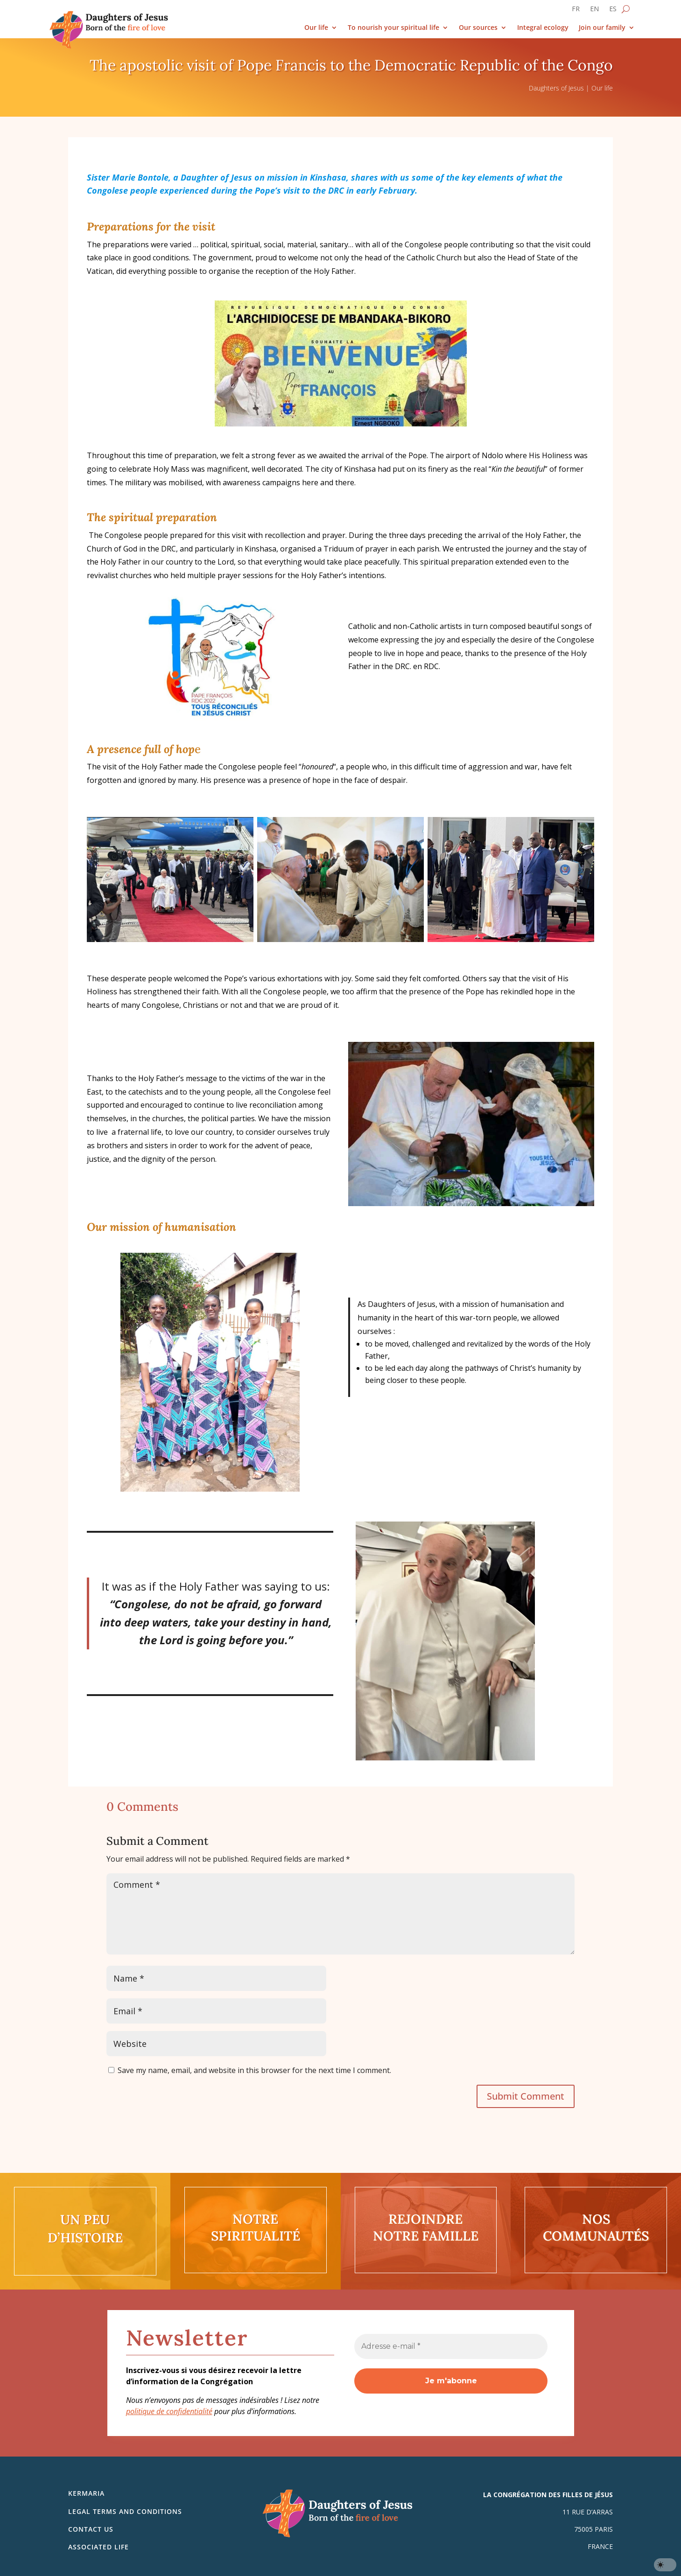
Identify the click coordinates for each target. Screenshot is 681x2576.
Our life (316, 28)
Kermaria (86, 2493)
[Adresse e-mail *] (451, 2346)
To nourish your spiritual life (393, 28)
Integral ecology (543, 28)
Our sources (478, 28)
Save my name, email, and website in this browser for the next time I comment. (254, 2070)
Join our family (602, 28)
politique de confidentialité (169, 2411)
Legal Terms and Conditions (125, 2511)
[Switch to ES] (613, 11)
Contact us (90, 2529)
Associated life (98, 2546)
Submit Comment (525, 2096)
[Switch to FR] (576, 11)
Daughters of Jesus (556, 88)
